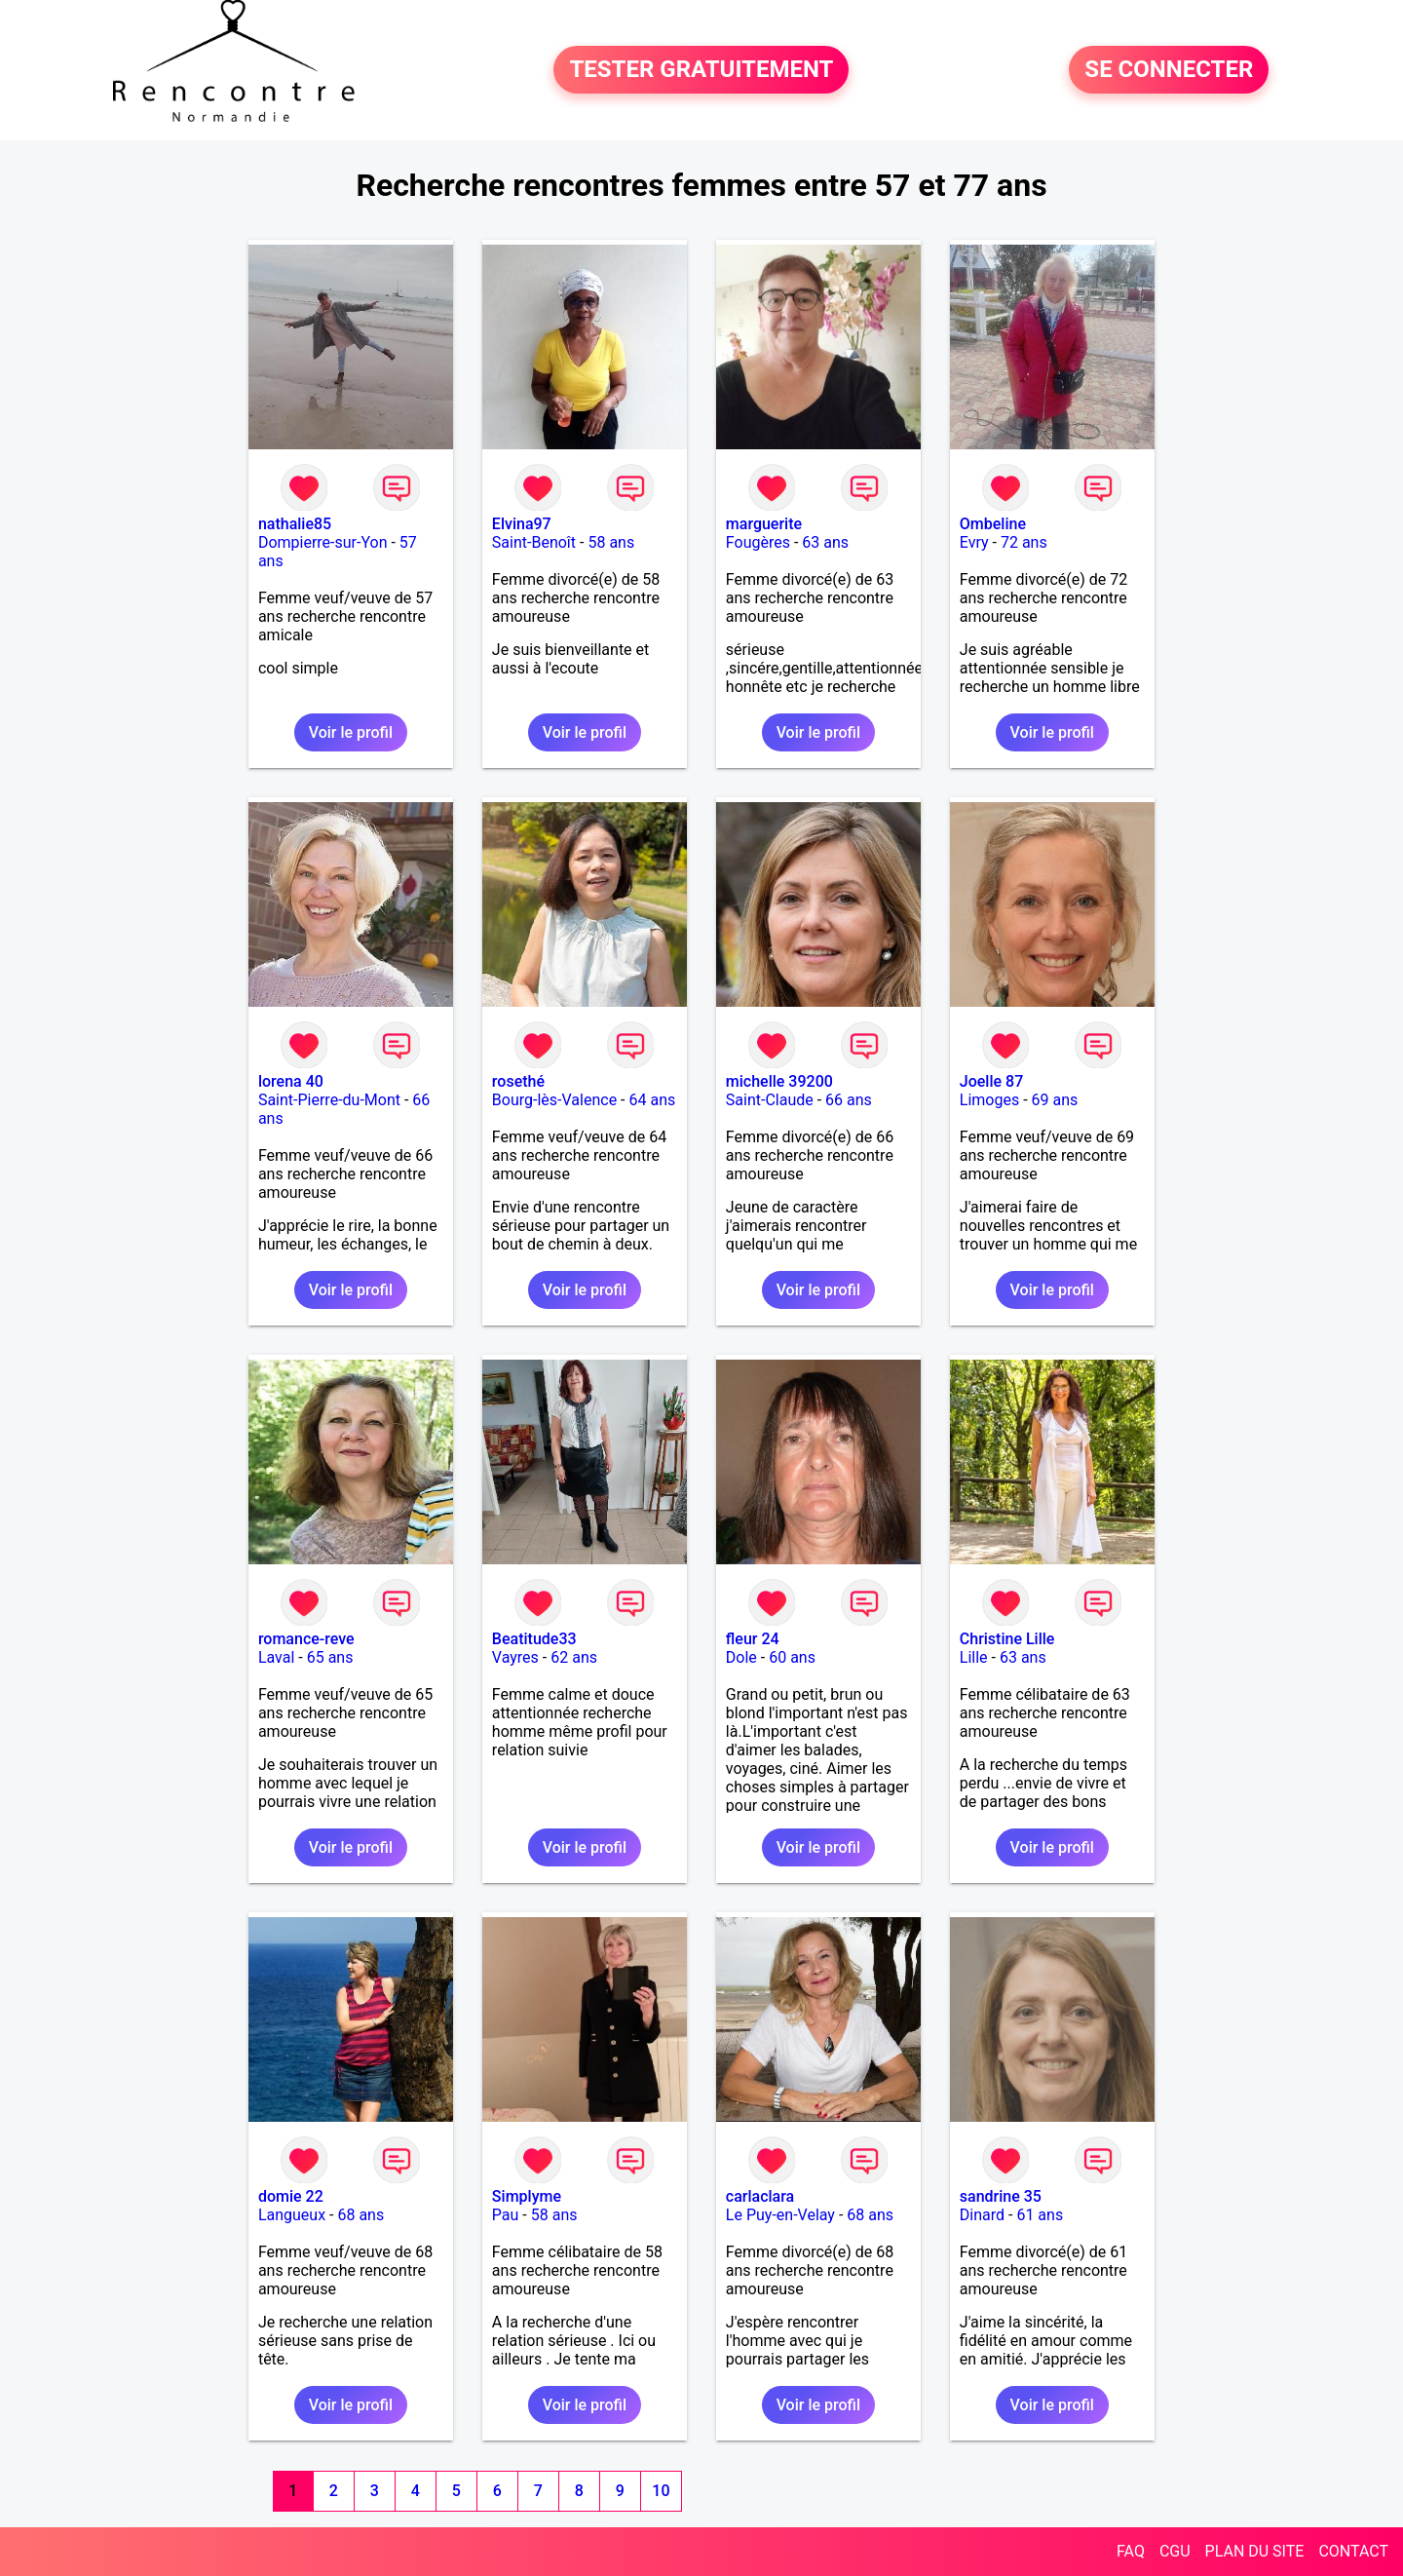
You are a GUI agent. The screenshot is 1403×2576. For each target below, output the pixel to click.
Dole (741, 1657)
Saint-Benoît (534, 542)
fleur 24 (752, 1639)
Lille (974, 1657)
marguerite (764, 524)
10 (660, 2490)
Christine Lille (1007, 1639)
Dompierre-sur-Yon (323, 542)
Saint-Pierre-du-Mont (329, 1100)
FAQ (1131, 2551)
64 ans (651, 1100)
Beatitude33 (534, 1639)
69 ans (1055, 1100)
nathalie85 (294, 524)
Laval (276, 1657)
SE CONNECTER (1168, 70)
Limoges (989, 1100)
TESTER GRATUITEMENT (701, 70)
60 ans (792, 1657)
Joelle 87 (991, 1081)
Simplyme (526, 2196)
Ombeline (993, 524)
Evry (974, 542)
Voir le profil (351, 732)
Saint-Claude (770, 1100)
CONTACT (1353, 2551)
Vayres (515, 1657)
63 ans (825, 542)
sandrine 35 (1001, 2196)
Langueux (291, 2215)
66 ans (848, 1100)
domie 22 (290, 2196)
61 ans (1039, 2215)
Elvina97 (521, 524)
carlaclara (760, 2196)
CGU (1175, 2551)
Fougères (758, 542)
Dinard (982, 2215)
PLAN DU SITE (1255, 2551)
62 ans (573, 1657)
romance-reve (306, 1639)
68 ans (360, 2215)
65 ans (330, 1657)
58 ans (611, 542)
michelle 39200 (779, 1081)
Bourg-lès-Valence (554, 1100)
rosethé (518, 1081)
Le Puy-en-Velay (780, 2215)
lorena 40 (290, 1081)
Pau (505, 2215)
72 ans (1024, 542)
